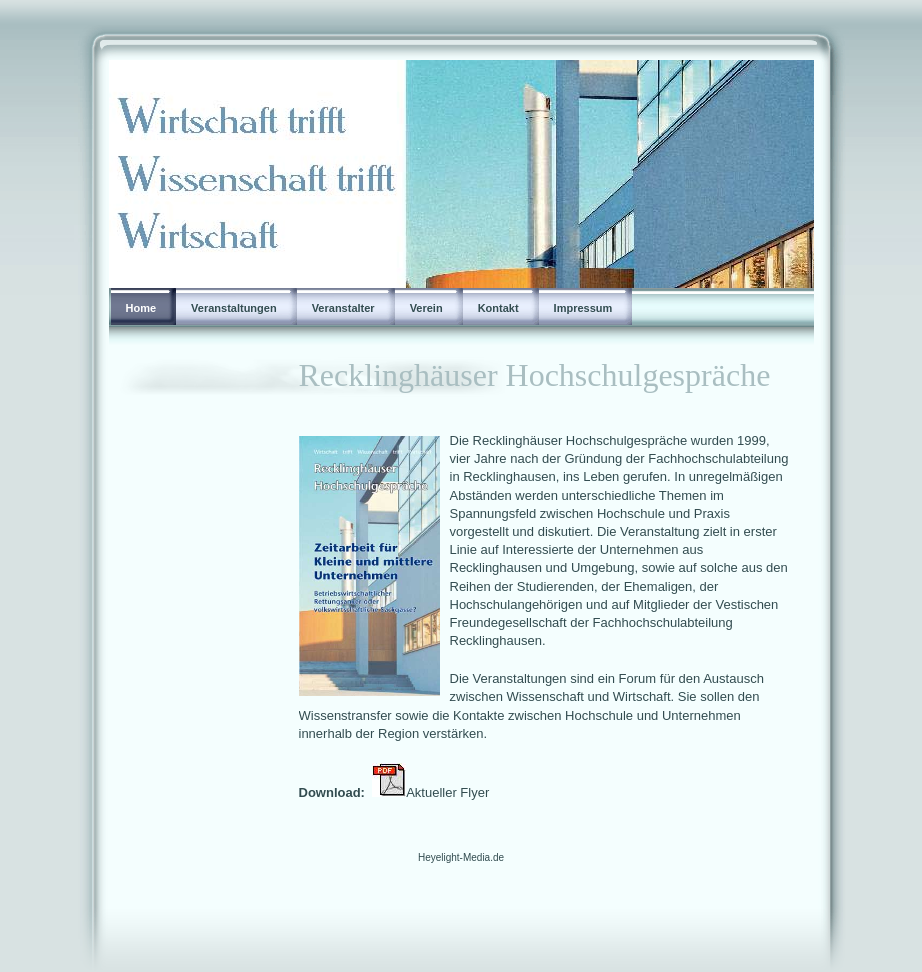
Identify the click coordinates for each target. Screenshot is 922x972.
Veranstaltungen (234, 308)
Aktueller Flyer (453, 792)
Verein (426, 308)
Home (141, 308)
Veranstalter (343, 308)
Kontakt (498, 308)
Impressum (583, 308)
